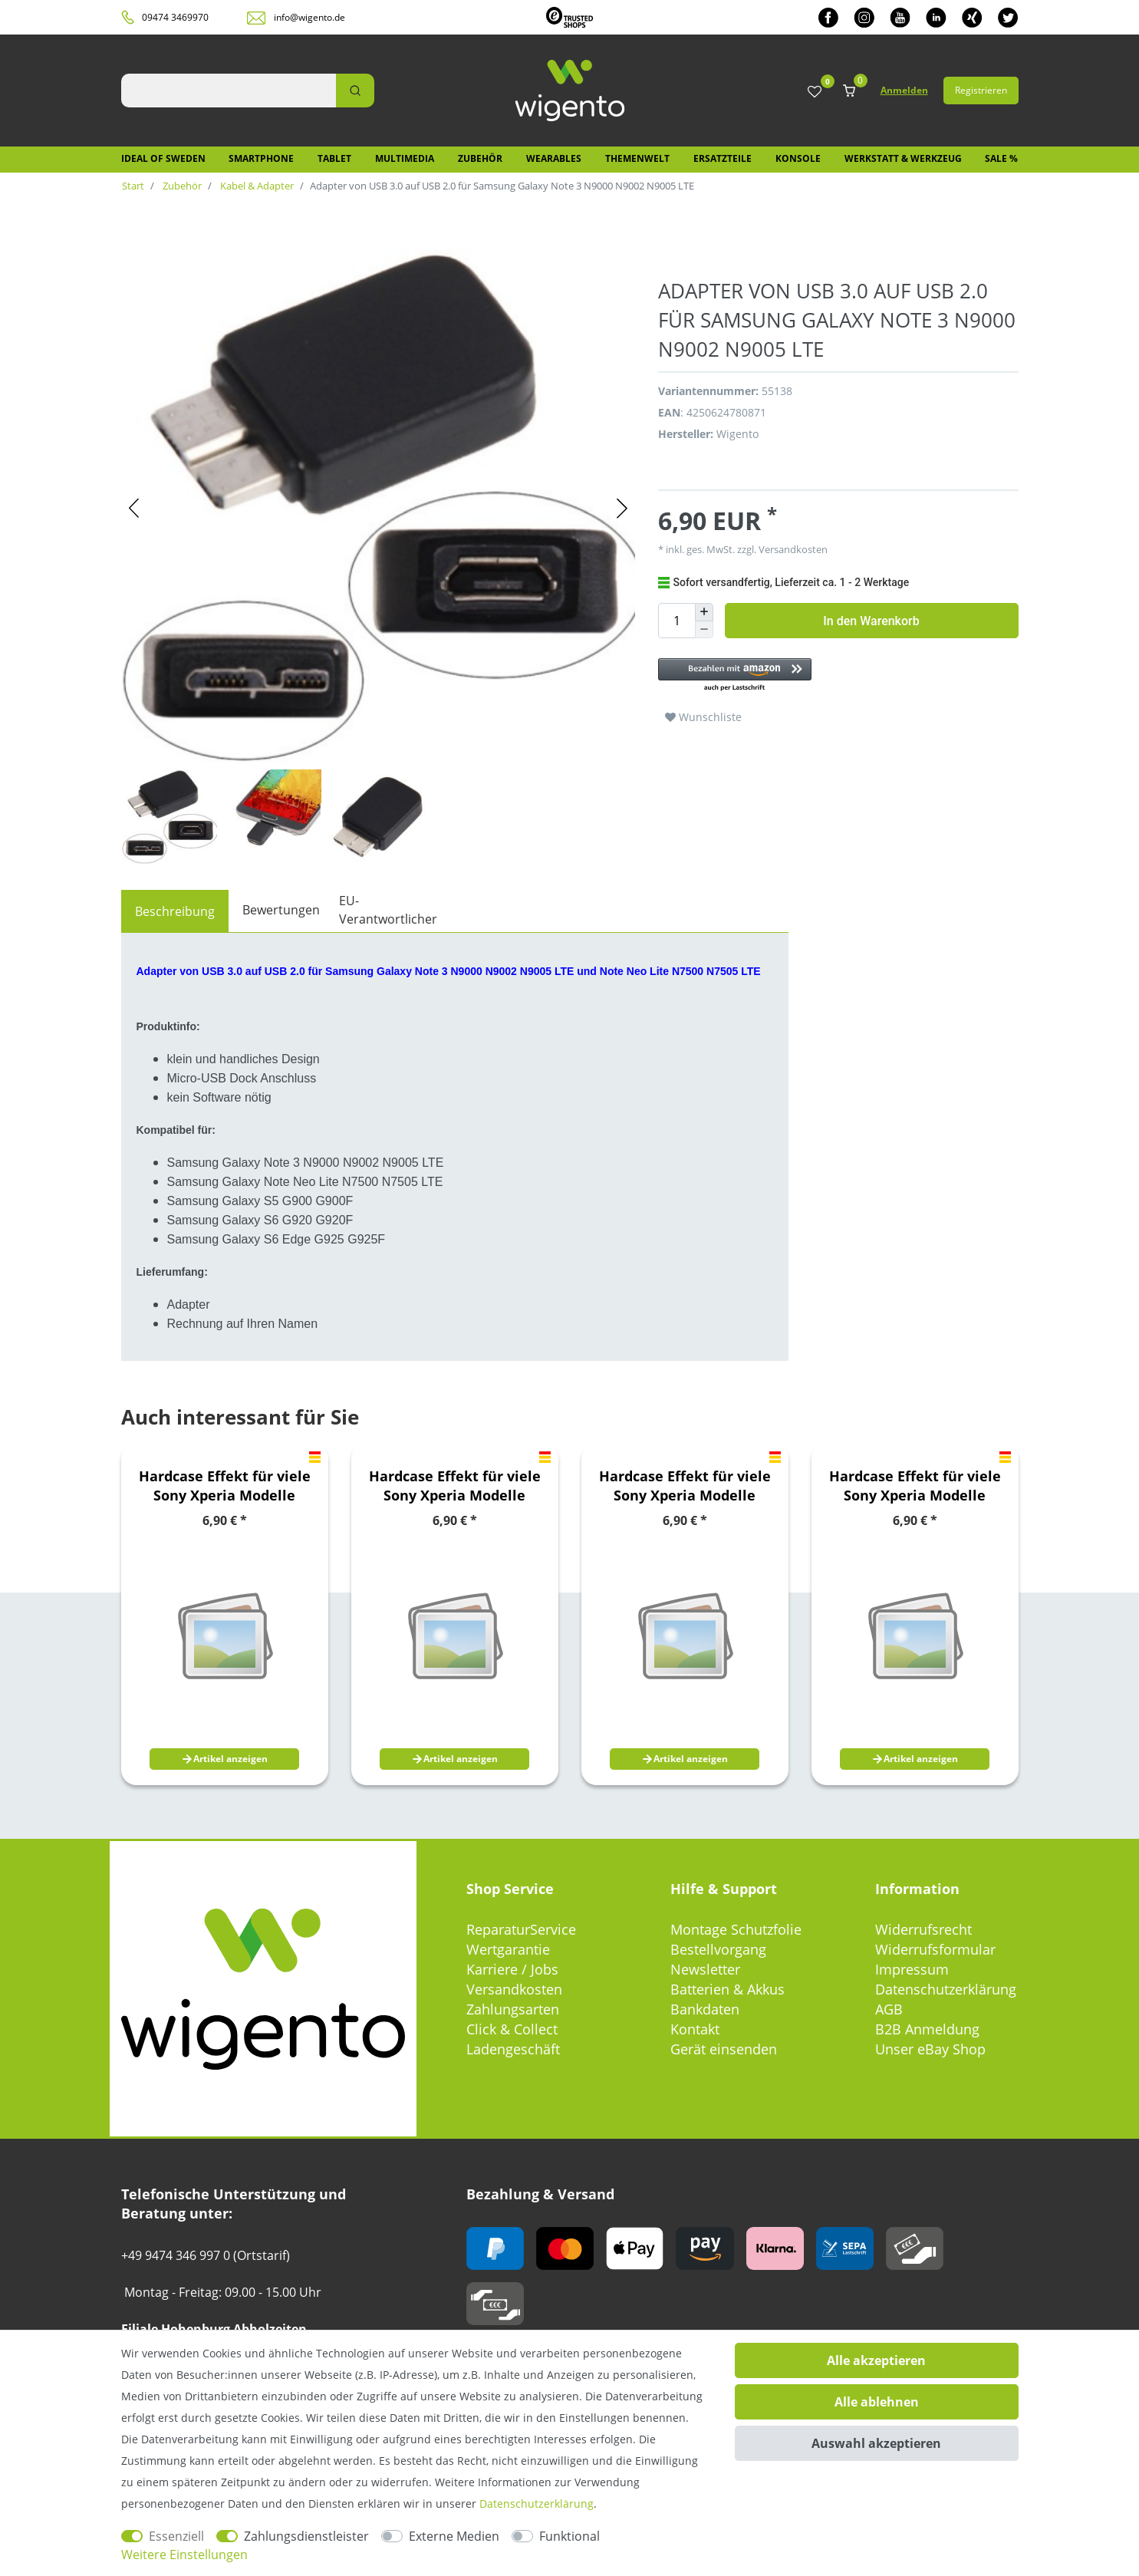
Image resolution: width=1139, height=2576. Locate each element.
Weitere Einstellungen (184, 2554)
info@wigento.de (309, 17)
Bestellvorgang (718, 1949)
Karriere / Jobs (512, 1969)
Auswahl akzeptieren (876, 2443)
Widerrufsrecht (923, 1929)
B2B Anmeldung (927, 2029)
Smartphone (261, 158)
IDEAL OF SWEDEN (163, 158)
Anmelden (904, 90)
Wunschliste (703, 717)
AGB (889, 2009)
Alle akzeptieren (876, 2360)
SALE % (1001, 158)
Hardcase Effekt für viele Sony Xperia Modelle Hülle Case (225, 1486)
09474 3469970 (175, 17)
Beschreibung (175, 911)
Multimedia (404, 158)
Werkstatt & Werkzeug (903, 158)
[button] (830, 675)
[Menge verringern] (704, 630)
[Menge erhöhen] (704, 612)
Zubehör (480, 158)
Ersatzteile (722, 158)
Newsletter (705, 1969)
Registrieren (981, 90)
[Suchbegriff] (228, 90)
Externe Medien (454, 2536)
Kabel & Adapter (256, 186)
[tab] (175, 911)
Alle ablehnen (876, 2401)
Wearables (553, 158)
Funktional (569, 2536)
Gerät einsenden (723, 2049)
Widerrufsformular (935, 1949)
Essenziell (176, 2536)
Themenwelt (637, 158)
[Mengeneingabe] (676, 620)
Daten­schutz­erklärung (536, 2503)
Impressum (912, 1969)
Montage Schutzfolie (736, 1929)
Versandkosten (792, 549)
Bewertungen (281, 909)
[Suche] (355, 90)
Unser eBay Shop (930, 2049)
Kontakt (694, 2029)
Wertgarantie (508, 1949)
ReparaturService (521, 1929)
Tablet (334, 158)
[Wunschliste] (814, 92)
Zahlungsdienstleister (306, 2536)
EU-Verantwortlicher (388, 909)
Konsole (798, 158)
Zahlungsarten (512, 2009)
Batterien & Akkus (727, 1989)
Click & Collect (512, 2029)
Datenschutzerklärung (945, 1989)
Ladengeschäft (513, 2049)
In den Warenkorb (871, 621)
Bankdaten (704, 2009)
